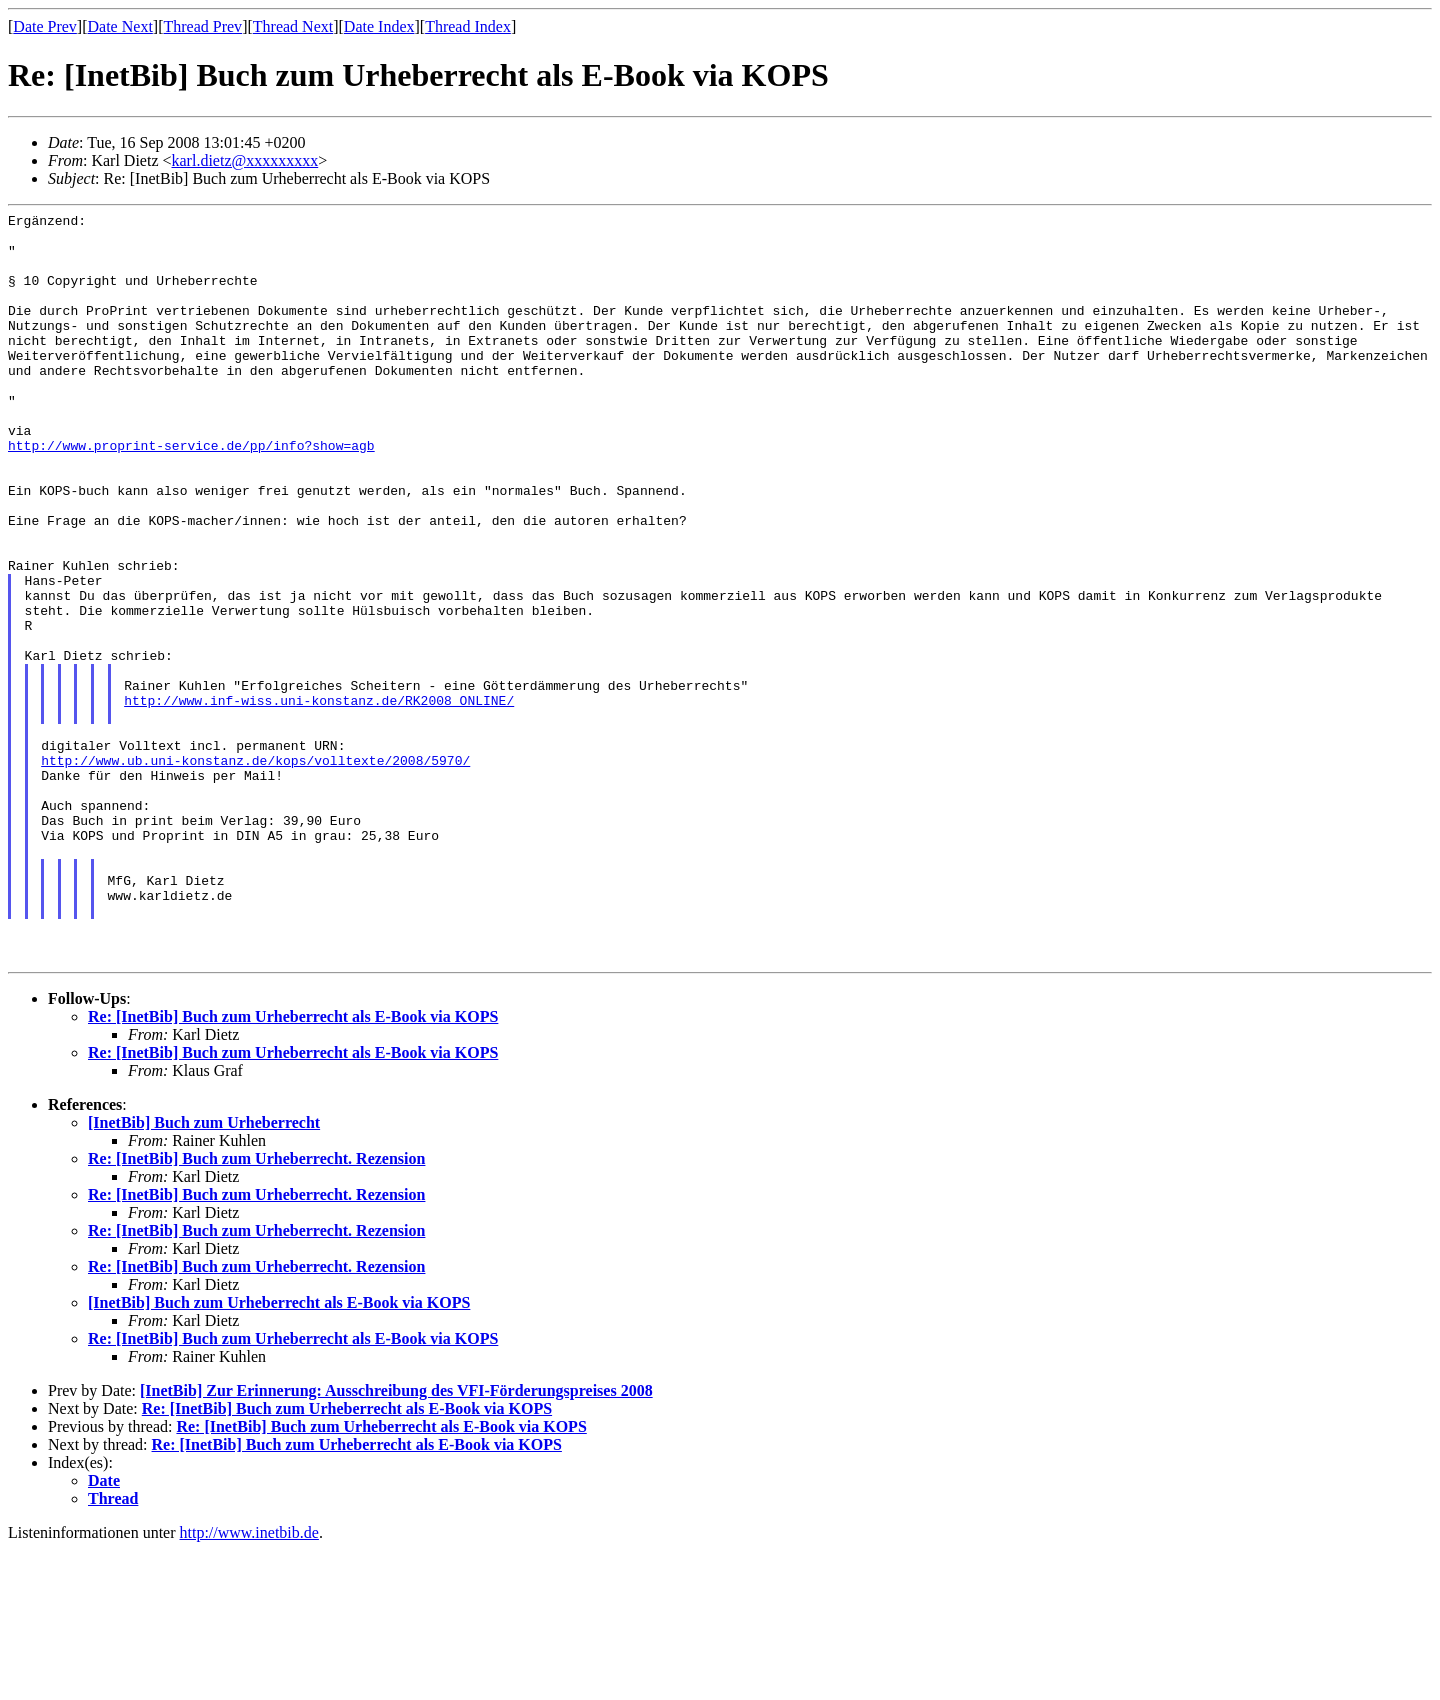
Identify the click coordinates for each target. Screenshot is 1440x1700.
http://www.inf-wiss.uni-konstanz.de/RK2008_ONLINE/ (319, 799)
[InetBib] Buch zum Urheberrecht (204, 1272)
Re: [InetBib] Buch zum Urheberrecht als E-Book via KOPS (293, 1166)
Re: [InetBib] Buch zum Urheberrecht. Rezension (256, 1308)
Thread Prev (202, 26)
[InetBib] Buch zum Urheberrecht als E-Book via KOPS (279, 1452)
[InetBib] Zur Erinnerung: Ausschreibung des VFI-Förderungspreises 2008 (396, 1540)
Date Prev (45, 26)
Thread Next (293, 26)
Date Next (120, 26)
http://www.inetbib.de (249, 1682)
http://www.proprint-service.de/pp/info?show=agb (191, 493)
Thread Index (468, 26)
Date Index (379, 26)
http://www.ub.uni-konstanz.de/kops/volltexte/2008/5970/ (255, 871)
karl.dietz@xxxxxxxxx (245, 160)
